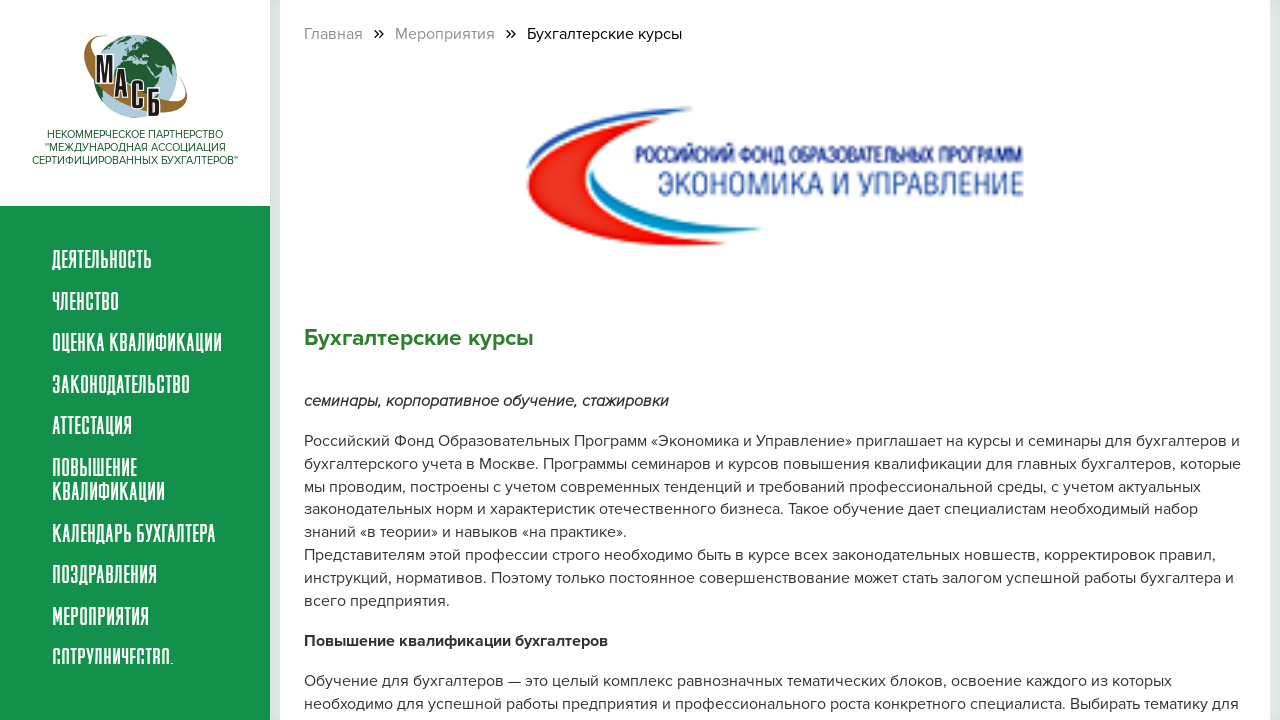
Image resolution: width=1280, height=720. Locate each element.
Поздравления (104, 577)
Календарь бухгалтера (134, 536)
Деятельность (102, 262)
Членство (85, 304)
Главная (333, 34)
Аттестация (92, 428)
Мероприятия (100, 619)
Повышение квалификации (108, 482)
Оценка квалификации (137, 345)
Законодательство (121, 387)
